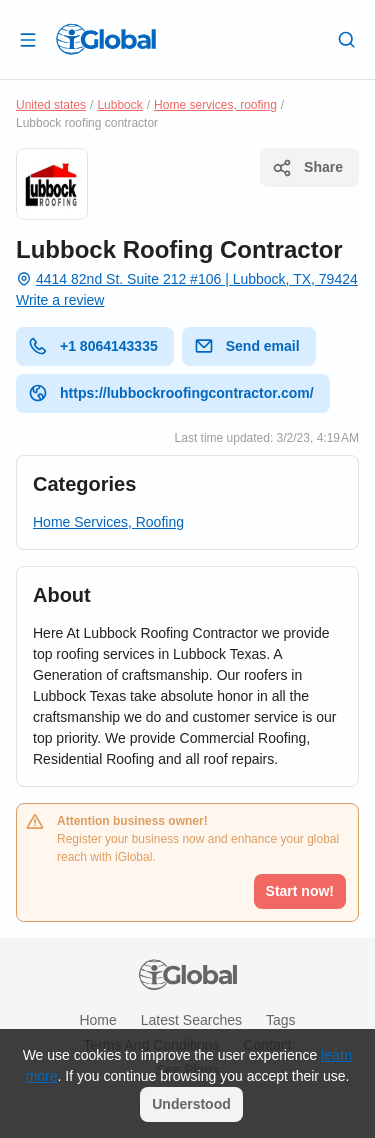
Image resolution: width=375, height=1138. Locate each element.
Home (97, 1020)
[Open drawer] (28, 39)
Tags (281, 1020)
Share (307, 168)
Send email (247, 346)
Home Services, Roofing (108, 522)
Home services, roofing (215, 105)
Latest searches (191, 1020)
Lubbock (119, 105)
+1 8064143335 (93, 346)
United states (51, 105)
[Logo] (106, 39)
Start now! (300, 891)
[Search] (347, 39)
